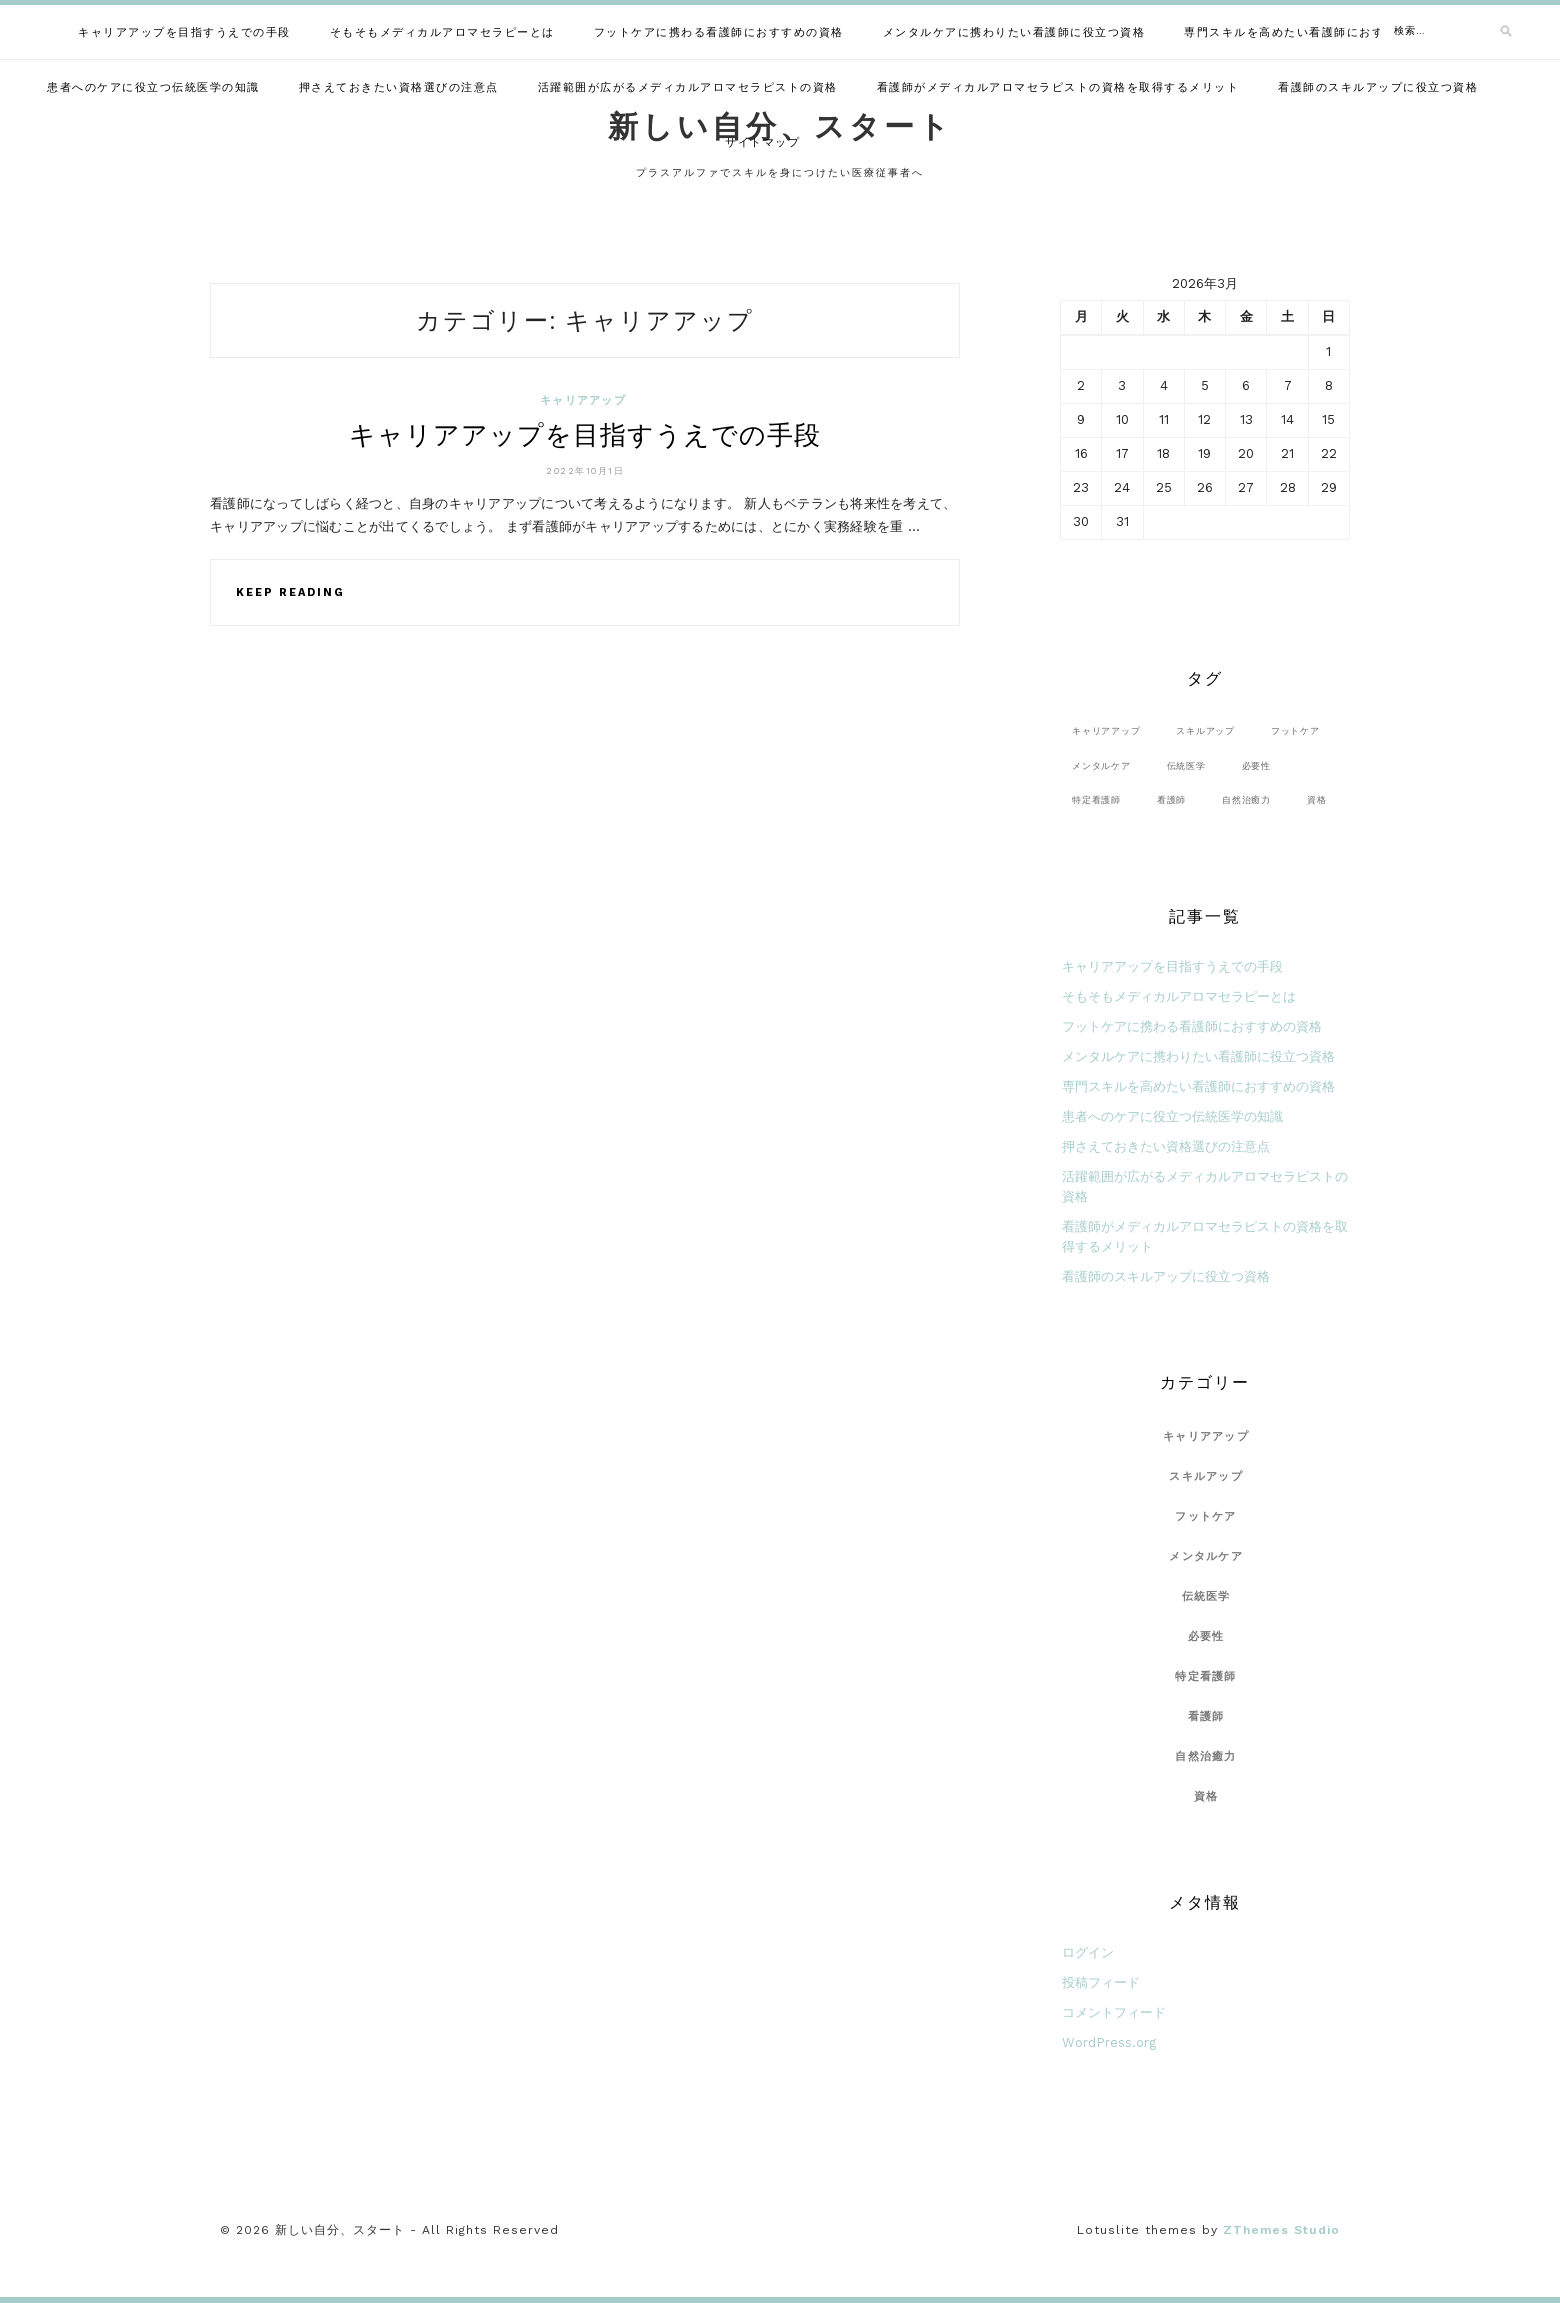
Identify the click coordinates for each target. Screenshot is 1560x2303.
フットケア (1205, 1516)
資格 (1206, 1796)
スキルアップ (1206, 1476)
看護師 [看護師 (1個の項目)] (1171, 799)
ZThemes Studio (1281, 2230)
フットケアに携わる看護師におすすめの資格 (719, 32)
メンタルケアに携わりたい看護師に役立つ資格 (1014, 32)
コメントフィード (1114, 2012)
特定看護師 (1205, 1676)
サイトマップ (762, 142)
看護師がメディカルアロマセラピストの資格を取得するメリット (1058, 87)
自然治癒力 (1205, 1756)
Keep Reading (290, 592)
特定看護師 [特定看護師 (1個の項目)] (1096, 799)
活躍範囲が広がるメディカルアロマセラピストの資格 (688, 87)
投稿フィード (1101, 1982)
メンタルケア (1206, 1556)
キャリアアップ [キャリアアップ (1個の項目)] (1106, 730)
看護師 (1206, 1716)
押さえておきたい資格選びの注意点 (399, 87)
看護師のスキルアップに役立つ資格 (1378, 87)
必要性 (1206, 1636)
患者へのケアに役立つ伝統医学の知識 (153, 87)
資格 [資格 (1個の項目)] (1317, 799)
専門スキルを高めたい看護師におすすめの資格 (1315, 32)
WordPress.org (1109, 2042)
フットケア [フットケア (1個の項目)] (1295, 730)
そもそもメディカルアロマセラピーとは (442, 32)
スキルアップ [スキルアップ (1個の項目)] (1205, 730)
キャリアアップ (583, 400)
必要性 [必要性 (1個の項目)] (1256, 765)
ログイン (1088, 1952)
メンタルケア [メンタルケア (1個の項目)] (1101, 765)
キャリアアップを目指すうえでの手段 (184, 32)
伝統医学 (1206, 1596)
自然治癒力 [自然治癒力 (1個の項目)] (1246, 799)
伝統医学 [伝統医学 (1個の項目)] (1186, 765)
